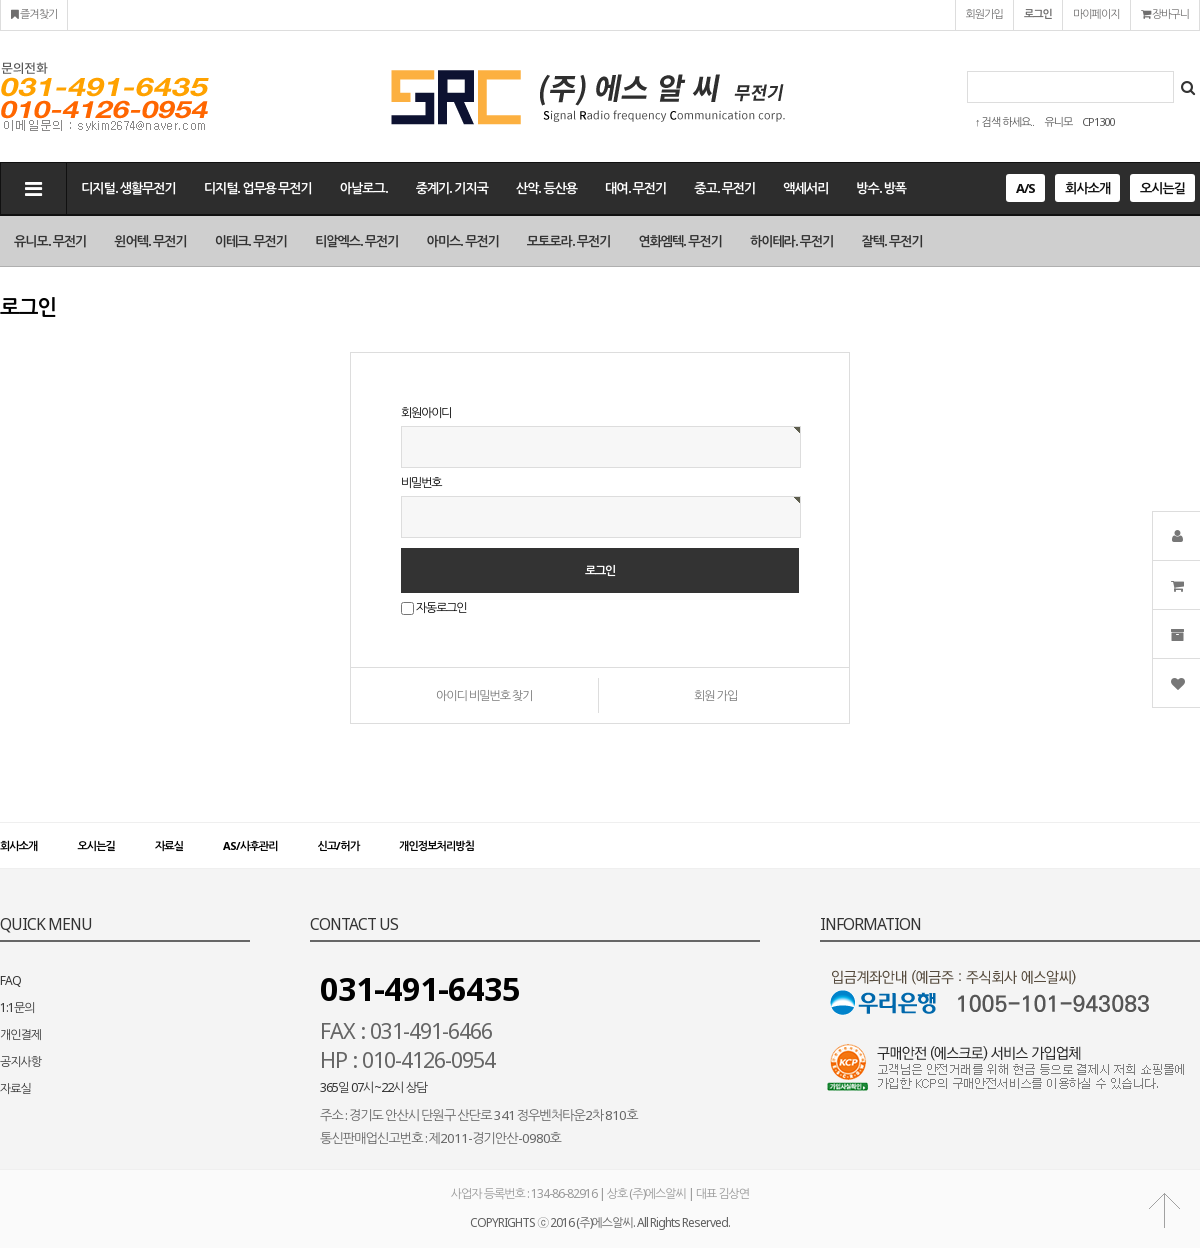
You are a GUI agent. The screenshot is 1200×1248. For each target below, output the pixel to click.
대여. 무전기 (635, 188)
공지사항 (20, 1061)
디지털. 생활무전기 (128, 188)
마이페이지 (1096, 13)
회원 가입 (715, 695)
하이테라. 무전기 (792, 241)
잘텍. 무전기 (892, 241)
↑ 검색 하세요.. (1004, 121)
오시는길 (1162, 188)
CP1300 (1098, 121)
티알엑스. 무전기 (357, 241)
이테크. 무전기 (251, 241)
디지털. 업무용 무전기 (258, 188)
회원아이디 (426, 412)
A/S (1025, 188)
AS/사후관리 (250, 845)
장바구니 (1165, 13)
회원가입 (984, 13)
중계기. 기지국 (452, 188)
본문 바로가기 (0, 0)
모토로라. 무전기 (569, 241)
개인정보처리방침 (436, 845)
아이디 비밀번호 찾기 (484, 695)
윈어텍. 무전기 (150, 241)
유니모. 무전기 (50, 241)
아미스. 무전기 (463, 241)
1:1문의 (17, 1007)
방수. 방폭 (881, 188)
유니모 (1058, 121)
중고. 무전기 (724, 188)
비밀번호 (421, 482)
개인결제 (20, 1034)
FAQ (10, 980)
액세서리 (805, 188)
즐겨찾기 (34, 13)
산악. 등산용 (546, 188)
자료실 (169, 845)
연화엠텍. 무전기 (680, 241)
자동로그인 (441, 608)
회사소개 (1087, 188)
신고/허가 (338, 845)
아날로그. (364, 188)
